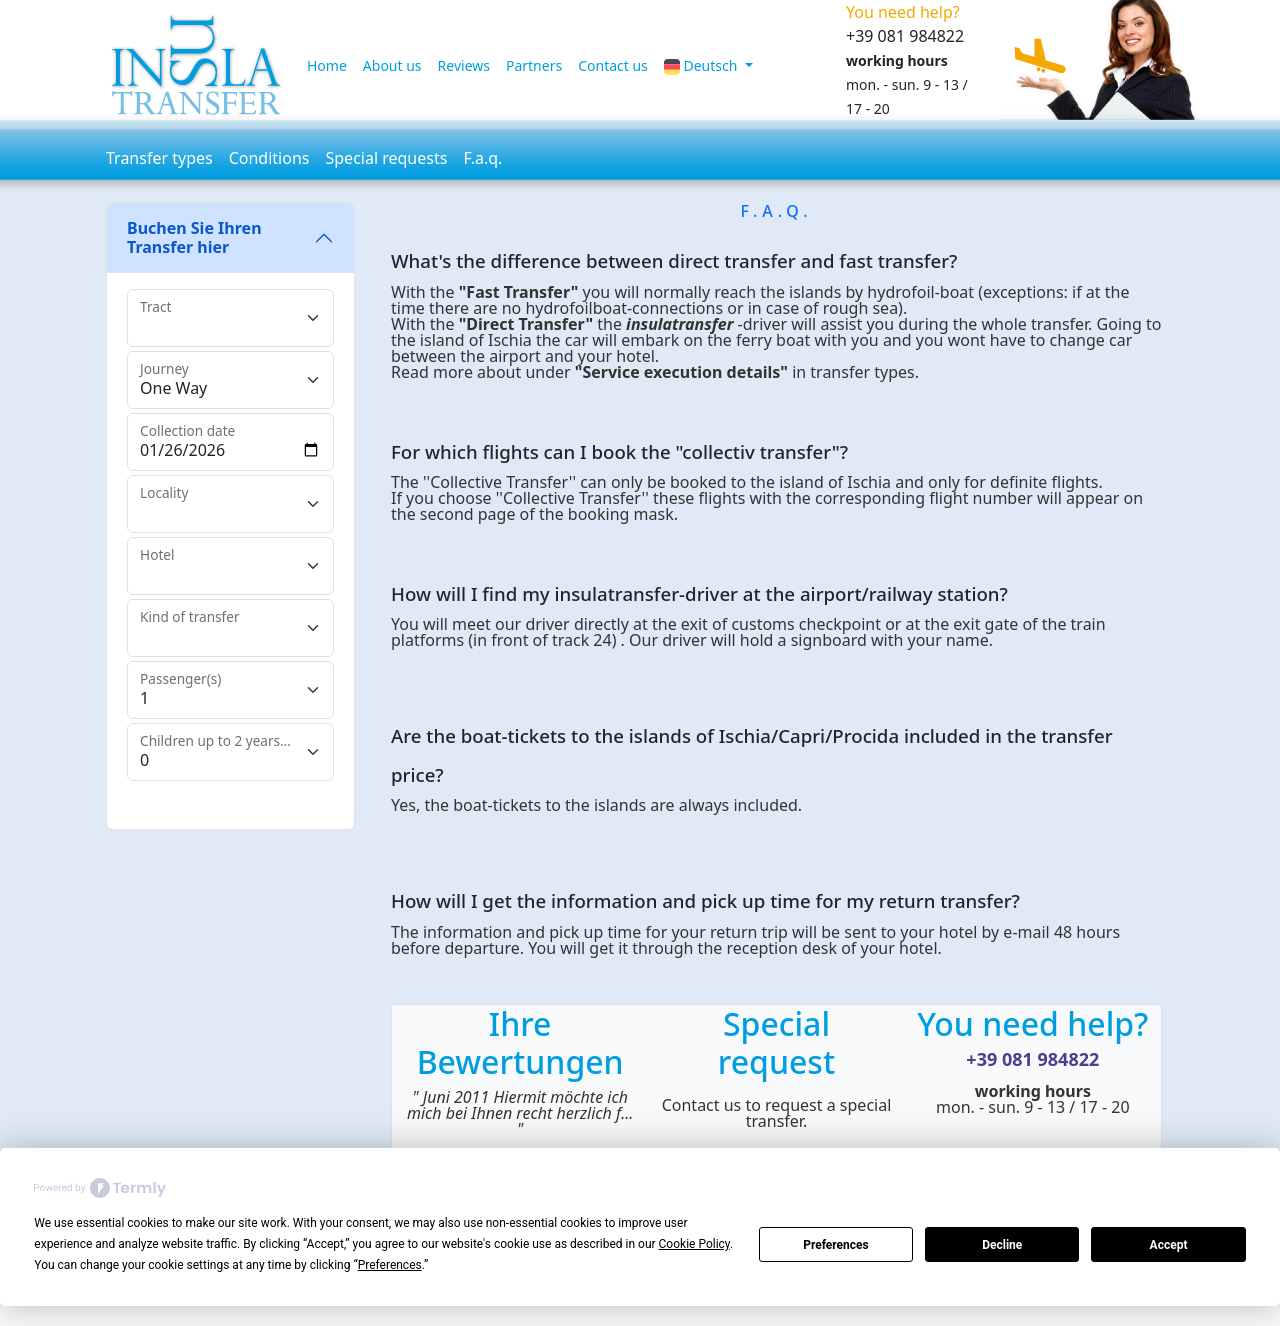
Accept (1169, 1245)
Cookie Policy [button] (694, 1244)
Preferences (836, 1245)
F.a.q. (482, 158)
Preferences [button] (390, 1265)
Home (327, 65)
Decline (1002, 1245)
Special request (776, 1042)
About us (392, 65)
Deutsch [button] (702, 65)
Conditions (269, 158)
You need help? (1032, 1023)
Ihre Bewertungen (520, 1042)
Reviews (464, 65)
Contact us (613, 65)
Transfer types (159, 158)
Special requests (386, 158)
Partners (534, 65)
